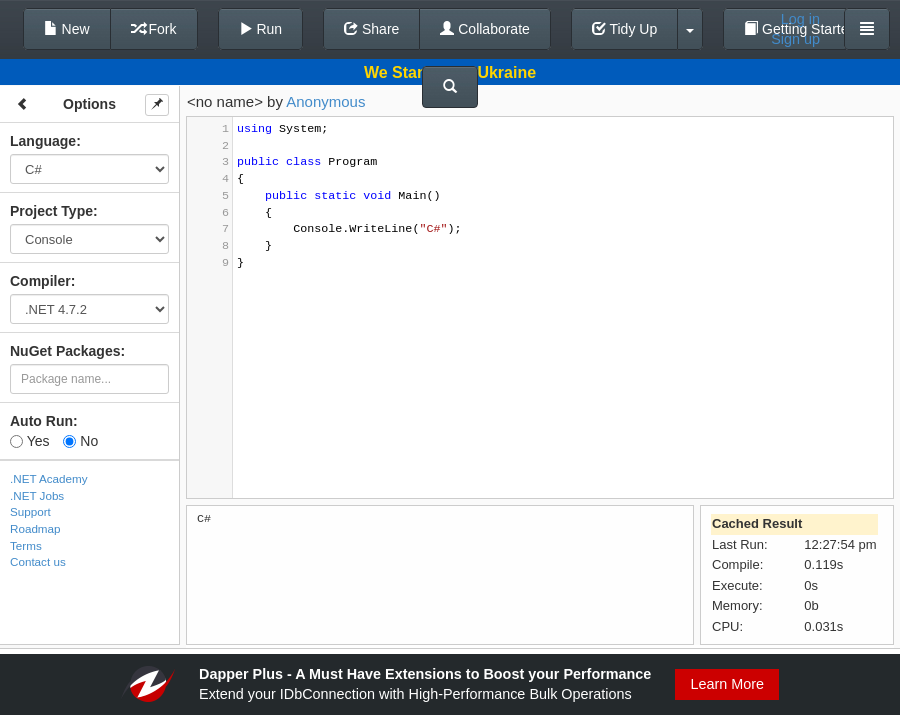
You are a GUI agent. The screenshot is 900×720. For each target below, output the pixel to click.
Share (371, 29)
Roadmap (35, 528)
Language (43, 141)
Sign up (795, 39)
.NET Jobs (37, 495)
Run (261, 29)
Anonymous (325, 101)
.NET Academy (49, 478)
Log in (800, 19)
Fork (154, 29)
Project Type (51, 211)
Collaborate (485, 29)
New (67, 29)
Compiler (40, 281)
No (80, 441)
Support (30, 511)
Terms (26, 545)
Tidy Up (624, 29)
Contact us (38, 561)
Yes (29, 441)
